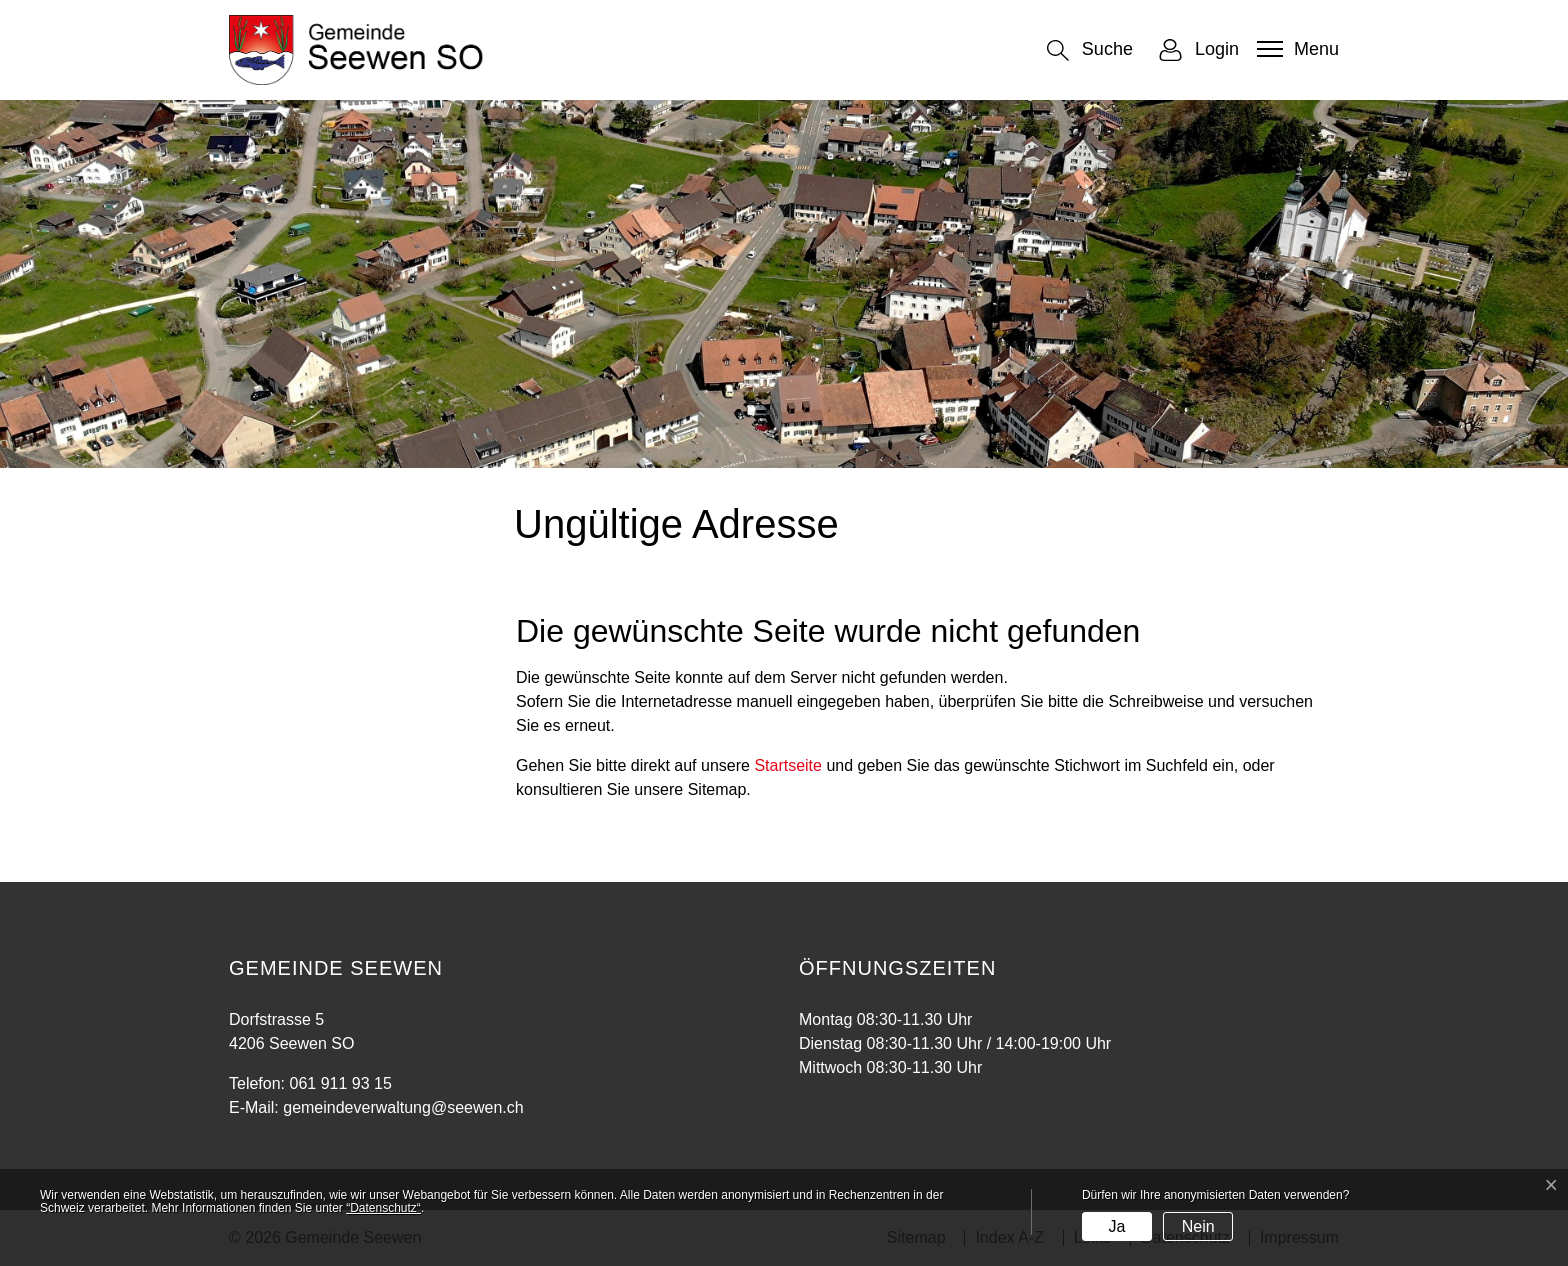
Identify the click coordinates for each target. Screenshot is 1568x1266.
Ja (1116, 1226)
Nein (1198, 1226)
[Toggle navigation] (1295, 49)
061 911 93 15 (340, 1083)
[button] (1090, 50)
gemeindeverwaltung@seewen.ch (403, 1107)
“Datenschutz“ (383, 1208)
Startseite (788, 765)
